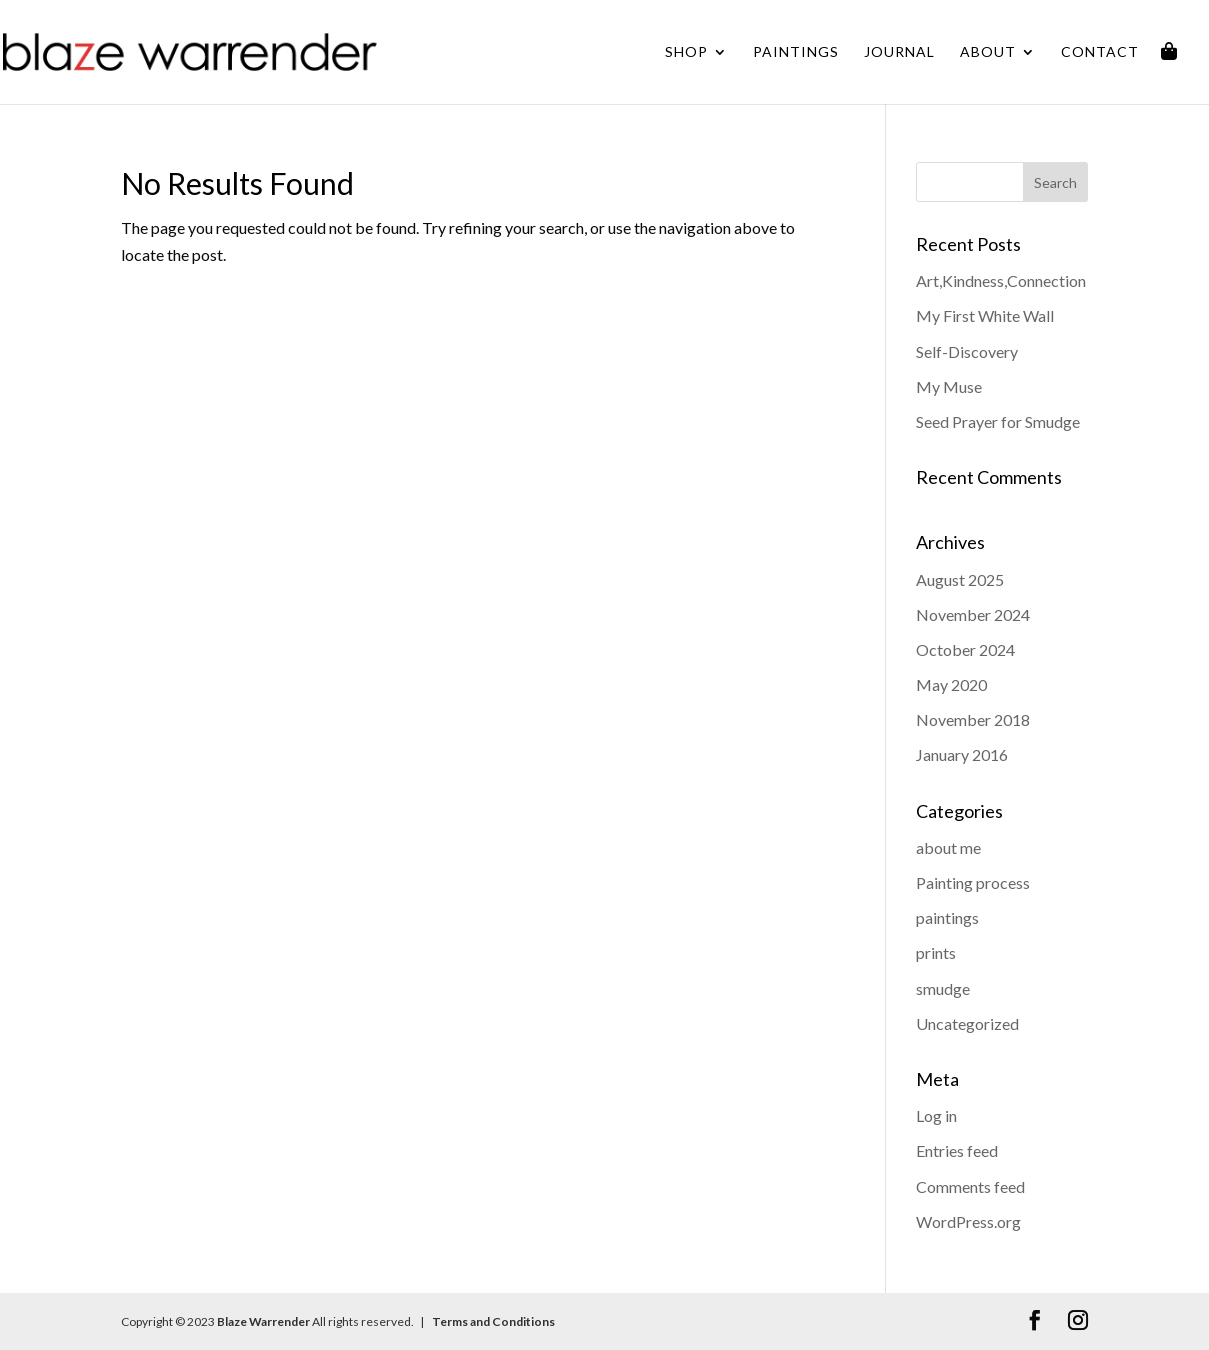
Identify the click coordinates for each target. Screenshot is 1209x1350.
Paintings (796, 52)
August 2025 (960, 579)
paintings (947, 917)
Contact (1100, 52)
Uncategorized (967, 1023)
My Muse (949, 386)
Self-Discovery (967, 351)
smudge (943, 988)
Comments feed (970, 1186)
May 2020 (951, 684)
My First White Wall (985, 315)
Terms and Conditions (492, 1321)
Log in (936, 1115)
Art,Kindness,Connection (1001, 280)
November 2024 (973, 614)
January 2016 (962, 754)
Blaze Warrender (263, 1321)
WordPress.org (968, 1221)
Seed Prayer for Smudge (998, 421)
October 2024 (965, 649)
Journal (899, 52)
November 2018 (973, 719)
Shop (686, 52)
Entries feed (957, 1150)
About (988, 52)
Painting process (973, 882)
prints (936, 952)
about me (948, 847)
